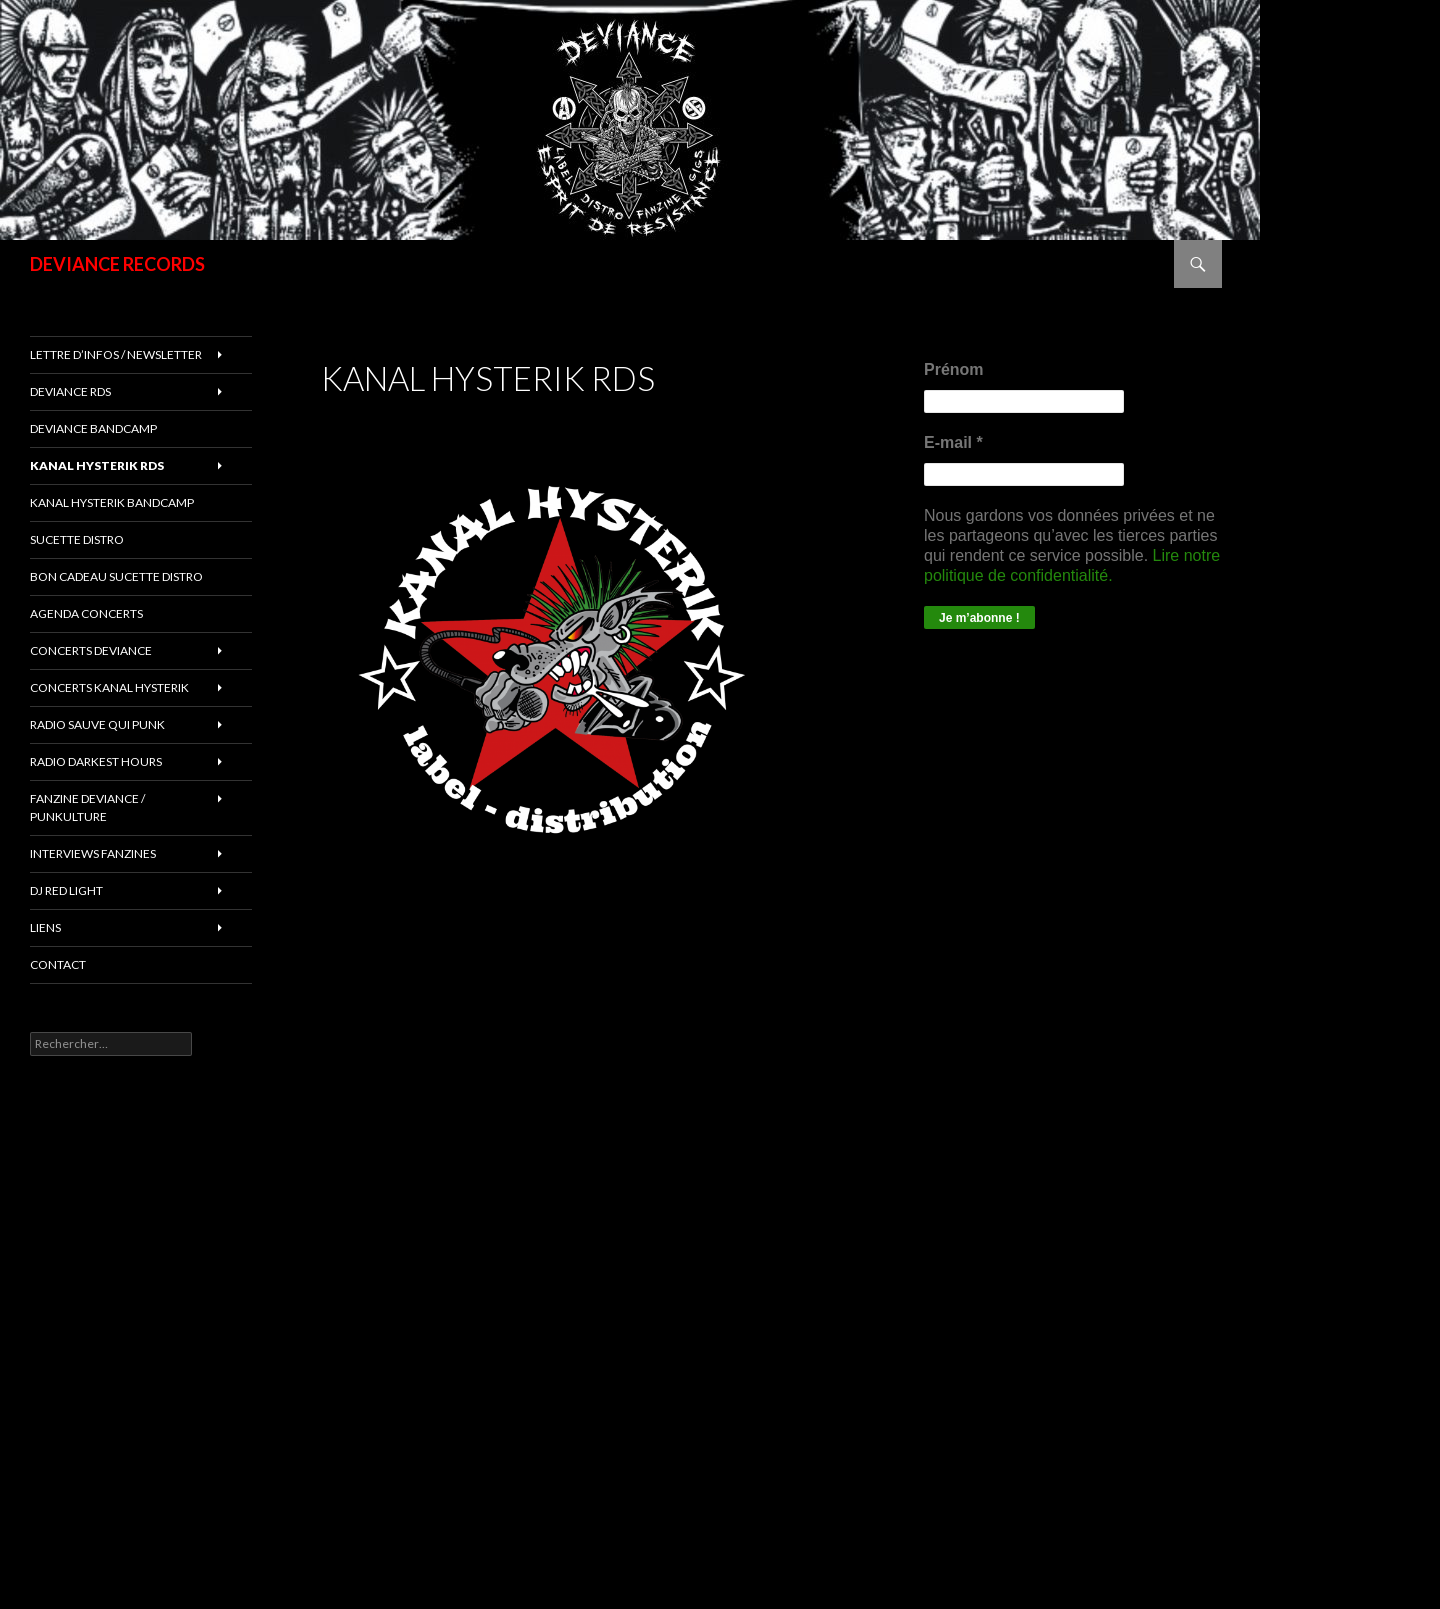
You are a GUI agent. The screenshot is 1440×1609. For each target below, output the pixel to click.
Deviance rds (70, 391)
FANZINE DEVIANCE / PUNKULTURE (87, 807)
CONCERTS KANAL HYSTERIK (109, 687)
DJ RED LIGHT (66, 890)
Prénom (954, 369)
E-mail (953, 442)
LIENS (45, 927)
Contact (58, 964)
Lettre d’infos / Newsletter (116, 354)
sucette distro (77, 539)
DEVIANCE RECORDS (117, 264)
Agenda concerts (86, 613)
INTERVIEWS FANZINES (93, 853)
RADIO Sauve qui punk (97, 724)
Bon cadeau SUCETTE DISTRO (116, 576)
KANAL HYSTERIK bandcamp (112, 502)
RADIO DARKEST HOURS (96, 761)
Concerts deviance (91, 650)
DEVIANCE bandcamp (93, 428)
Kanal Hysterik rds (97, 465)
